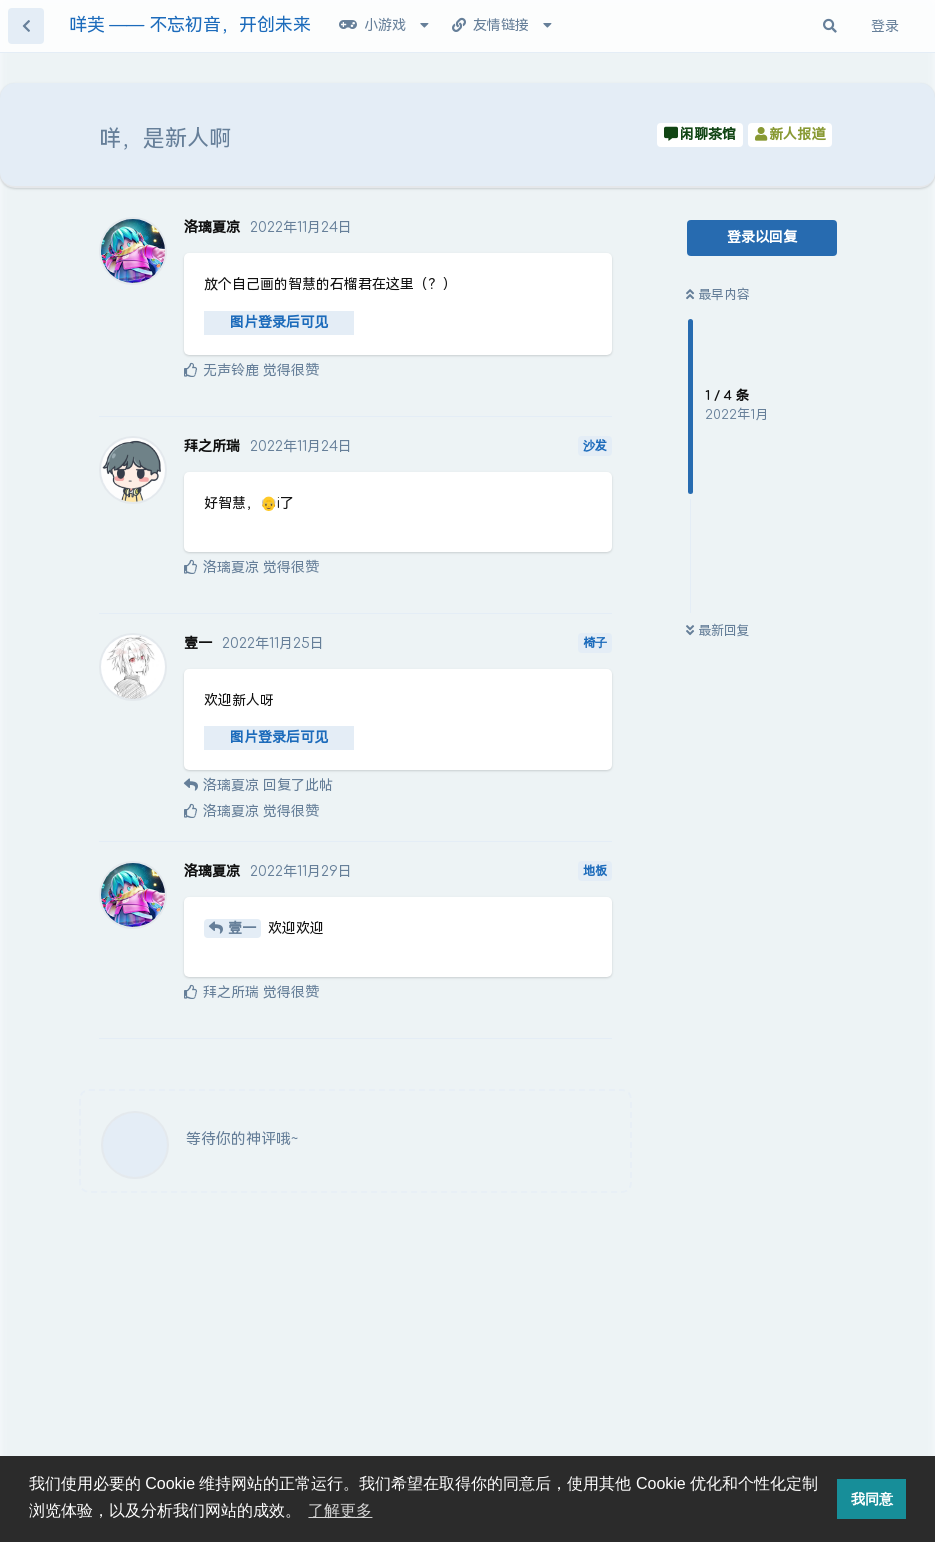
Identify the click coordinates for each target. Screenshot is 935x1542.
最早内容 (718, 295)
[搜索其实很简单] (830, 26)
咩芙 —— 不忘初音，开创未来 (190, 25)
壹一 (242, 928)
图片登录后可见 (279, 322)
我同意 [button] (872, 1499)
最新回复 (718, 631)
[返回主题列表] (26, 26)
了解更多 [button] (340, 1510)
